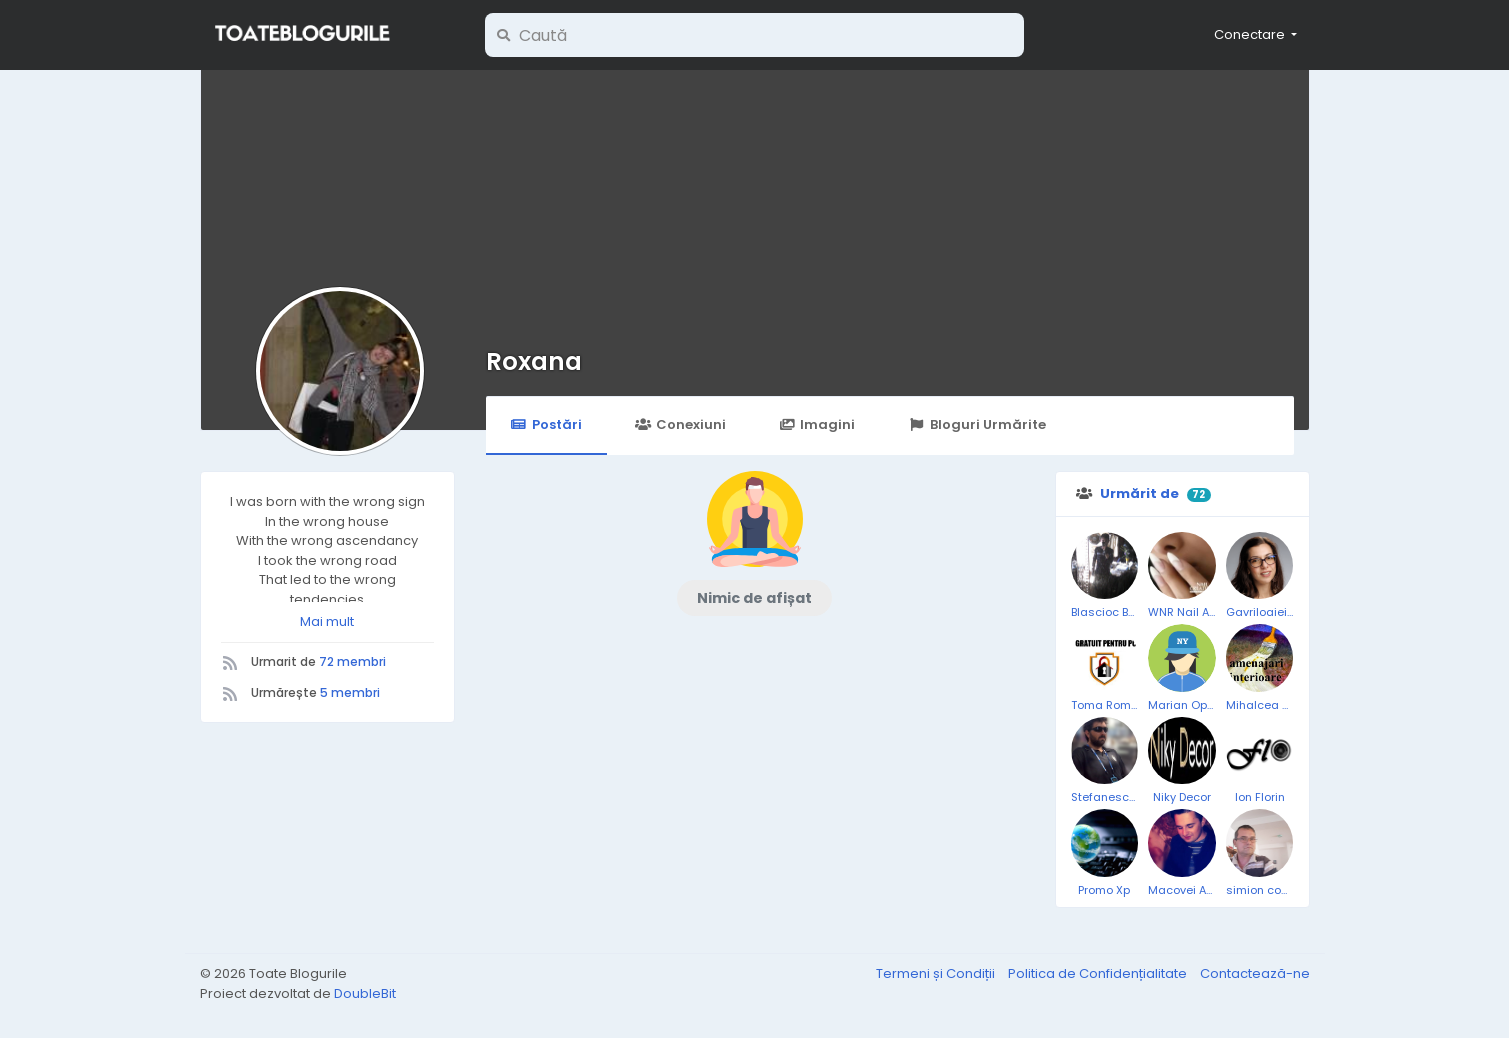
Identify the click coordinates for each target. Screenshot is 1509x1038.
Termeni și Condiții (937, 973)
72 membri (352, 661)
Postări (546, 424)
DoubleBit (365, 993)
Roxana (534, 361)
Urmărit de (1139, 493)
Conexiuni (680, 424)
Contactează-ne (1255, 973)
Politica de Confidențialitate (1099, 973)
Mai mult (327, 621)
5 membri (350, 692)
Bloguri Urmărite (976, 424)
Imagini (817, 424)
